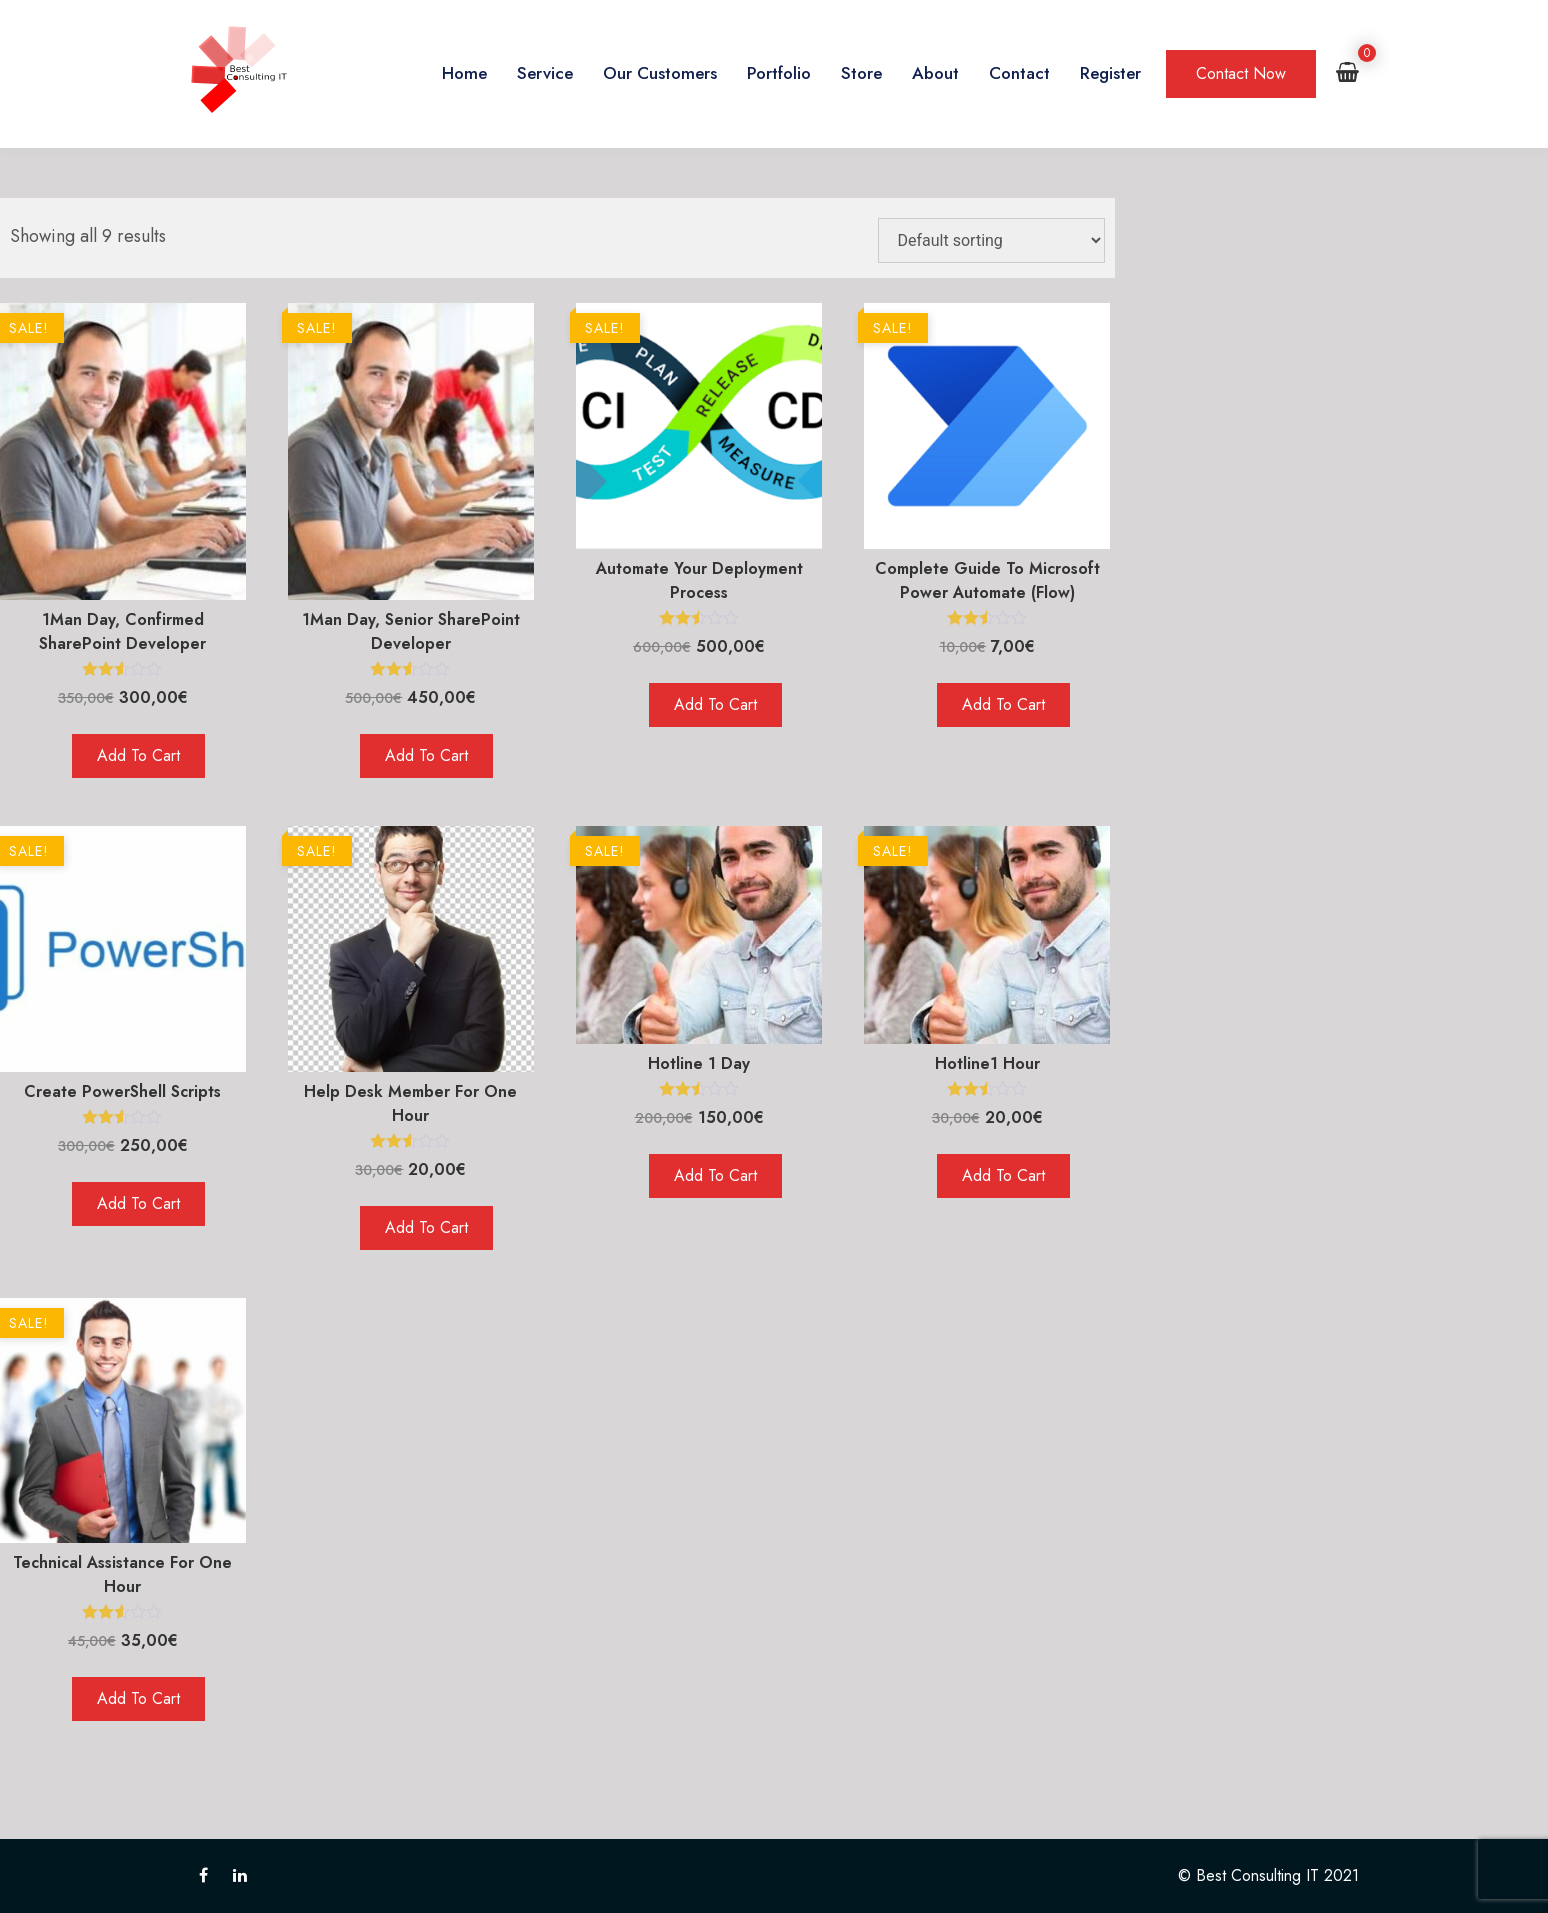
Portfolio (779, 73)
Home (464, 73)
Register (1110, 73)
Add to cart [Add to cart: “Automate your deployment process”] (715, 704)
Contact (1019, 73)
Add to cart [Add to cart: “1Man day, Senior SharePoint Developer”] (426, 755)
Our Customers (660, 73)
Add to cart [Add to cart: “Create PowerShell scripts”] (138, 1203)
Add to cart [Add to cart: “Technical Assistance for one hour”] (138, 1698)
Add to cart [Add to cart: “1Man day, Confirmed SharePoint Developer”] (138, 755)
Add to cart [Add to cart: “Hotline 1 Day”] (715, 1175)
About (935, 73)
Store (861, 73)
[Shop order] (991, 240)
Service (545, 73)
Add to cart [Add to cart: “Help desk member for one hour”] (426, 1227)
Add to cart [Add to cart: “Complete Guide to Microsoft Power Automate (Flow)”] (1003, 704)
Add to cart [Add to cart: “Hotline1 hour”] (1003, 1175)
